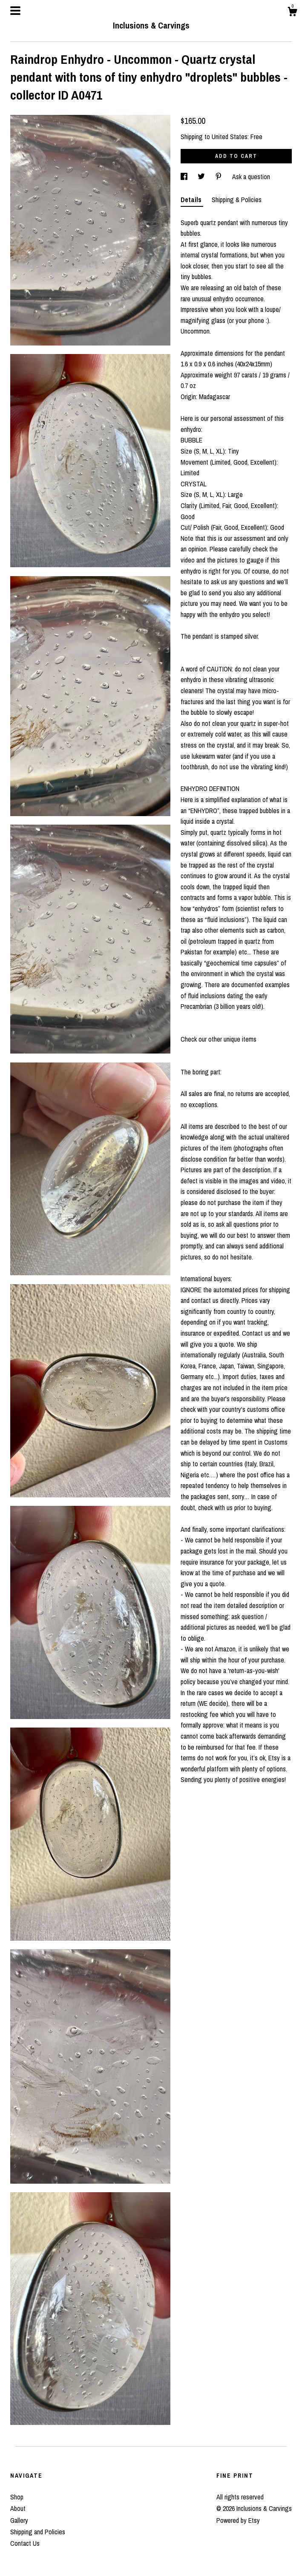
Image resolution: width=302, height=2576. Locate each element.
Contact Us (25, 2543)
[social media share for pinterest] (219, 176)
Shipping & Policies (237, 199)
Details (192, 199)
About (18, 2508)
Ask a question (251, 176)
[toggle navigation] (15, 10)
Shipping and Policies (37, 2531)
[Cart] (292, 12)
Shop (16, 2497)
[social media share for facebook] (185, 176)
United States (229, 136)
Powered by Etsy (238, 2520)
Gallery (19, 2520)
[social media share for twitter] (202, 176)
